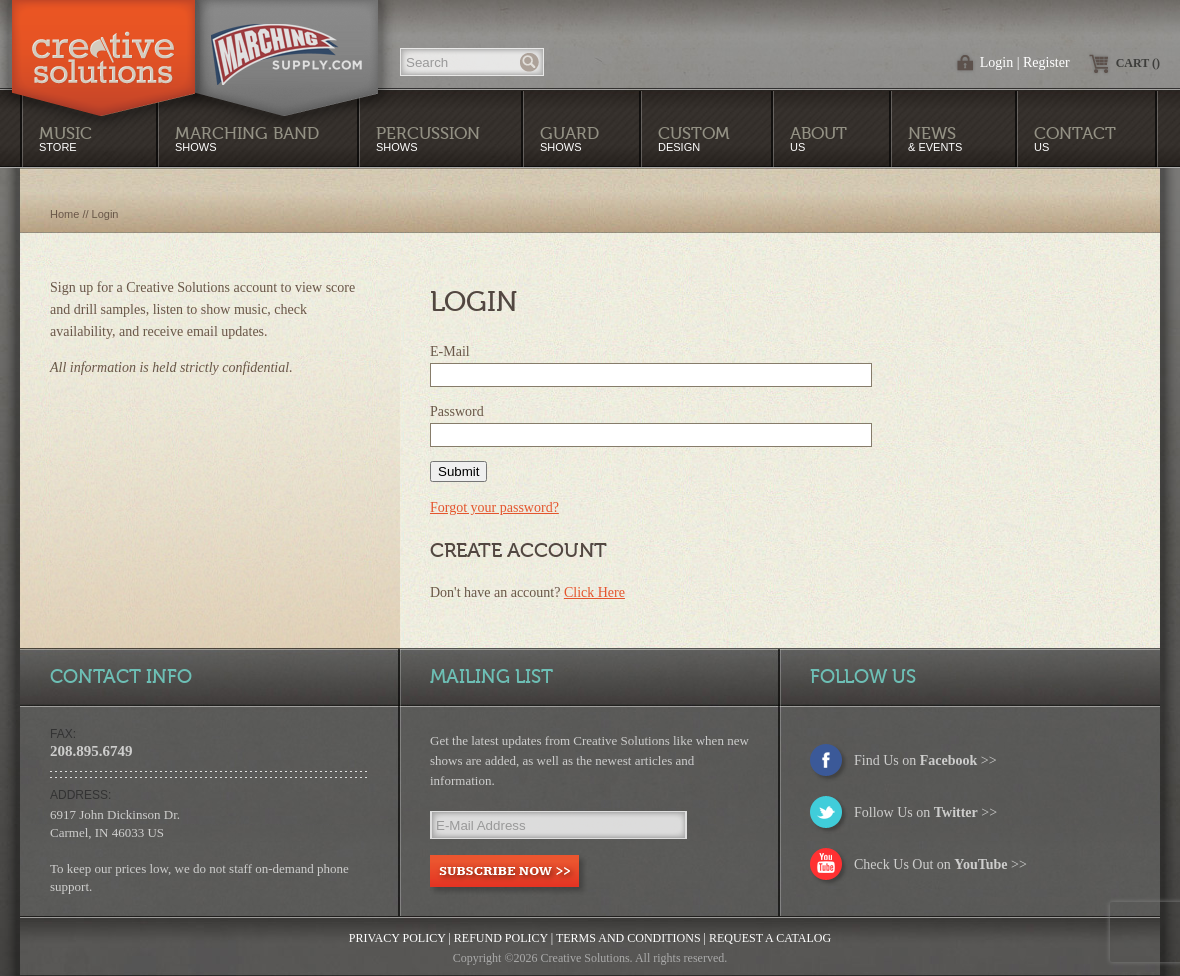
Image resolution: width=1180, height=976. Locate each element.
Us (818, 138)
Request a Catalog (770, 938)
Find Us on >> (925, 760)
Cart (1138, 63)
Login (996, 62)
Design (694, 138)
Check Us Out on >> (940, 864)
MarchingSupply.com (286, 44)
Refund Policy (501, 938)
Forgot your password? (494, 507)
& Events (935, 138)
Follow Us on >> (925, 812)
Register (1046, 62)
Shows (428, 138)
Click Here (594, 592)
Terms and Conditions (628, 938)
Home (64, 214)
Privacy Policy (397, 938)
